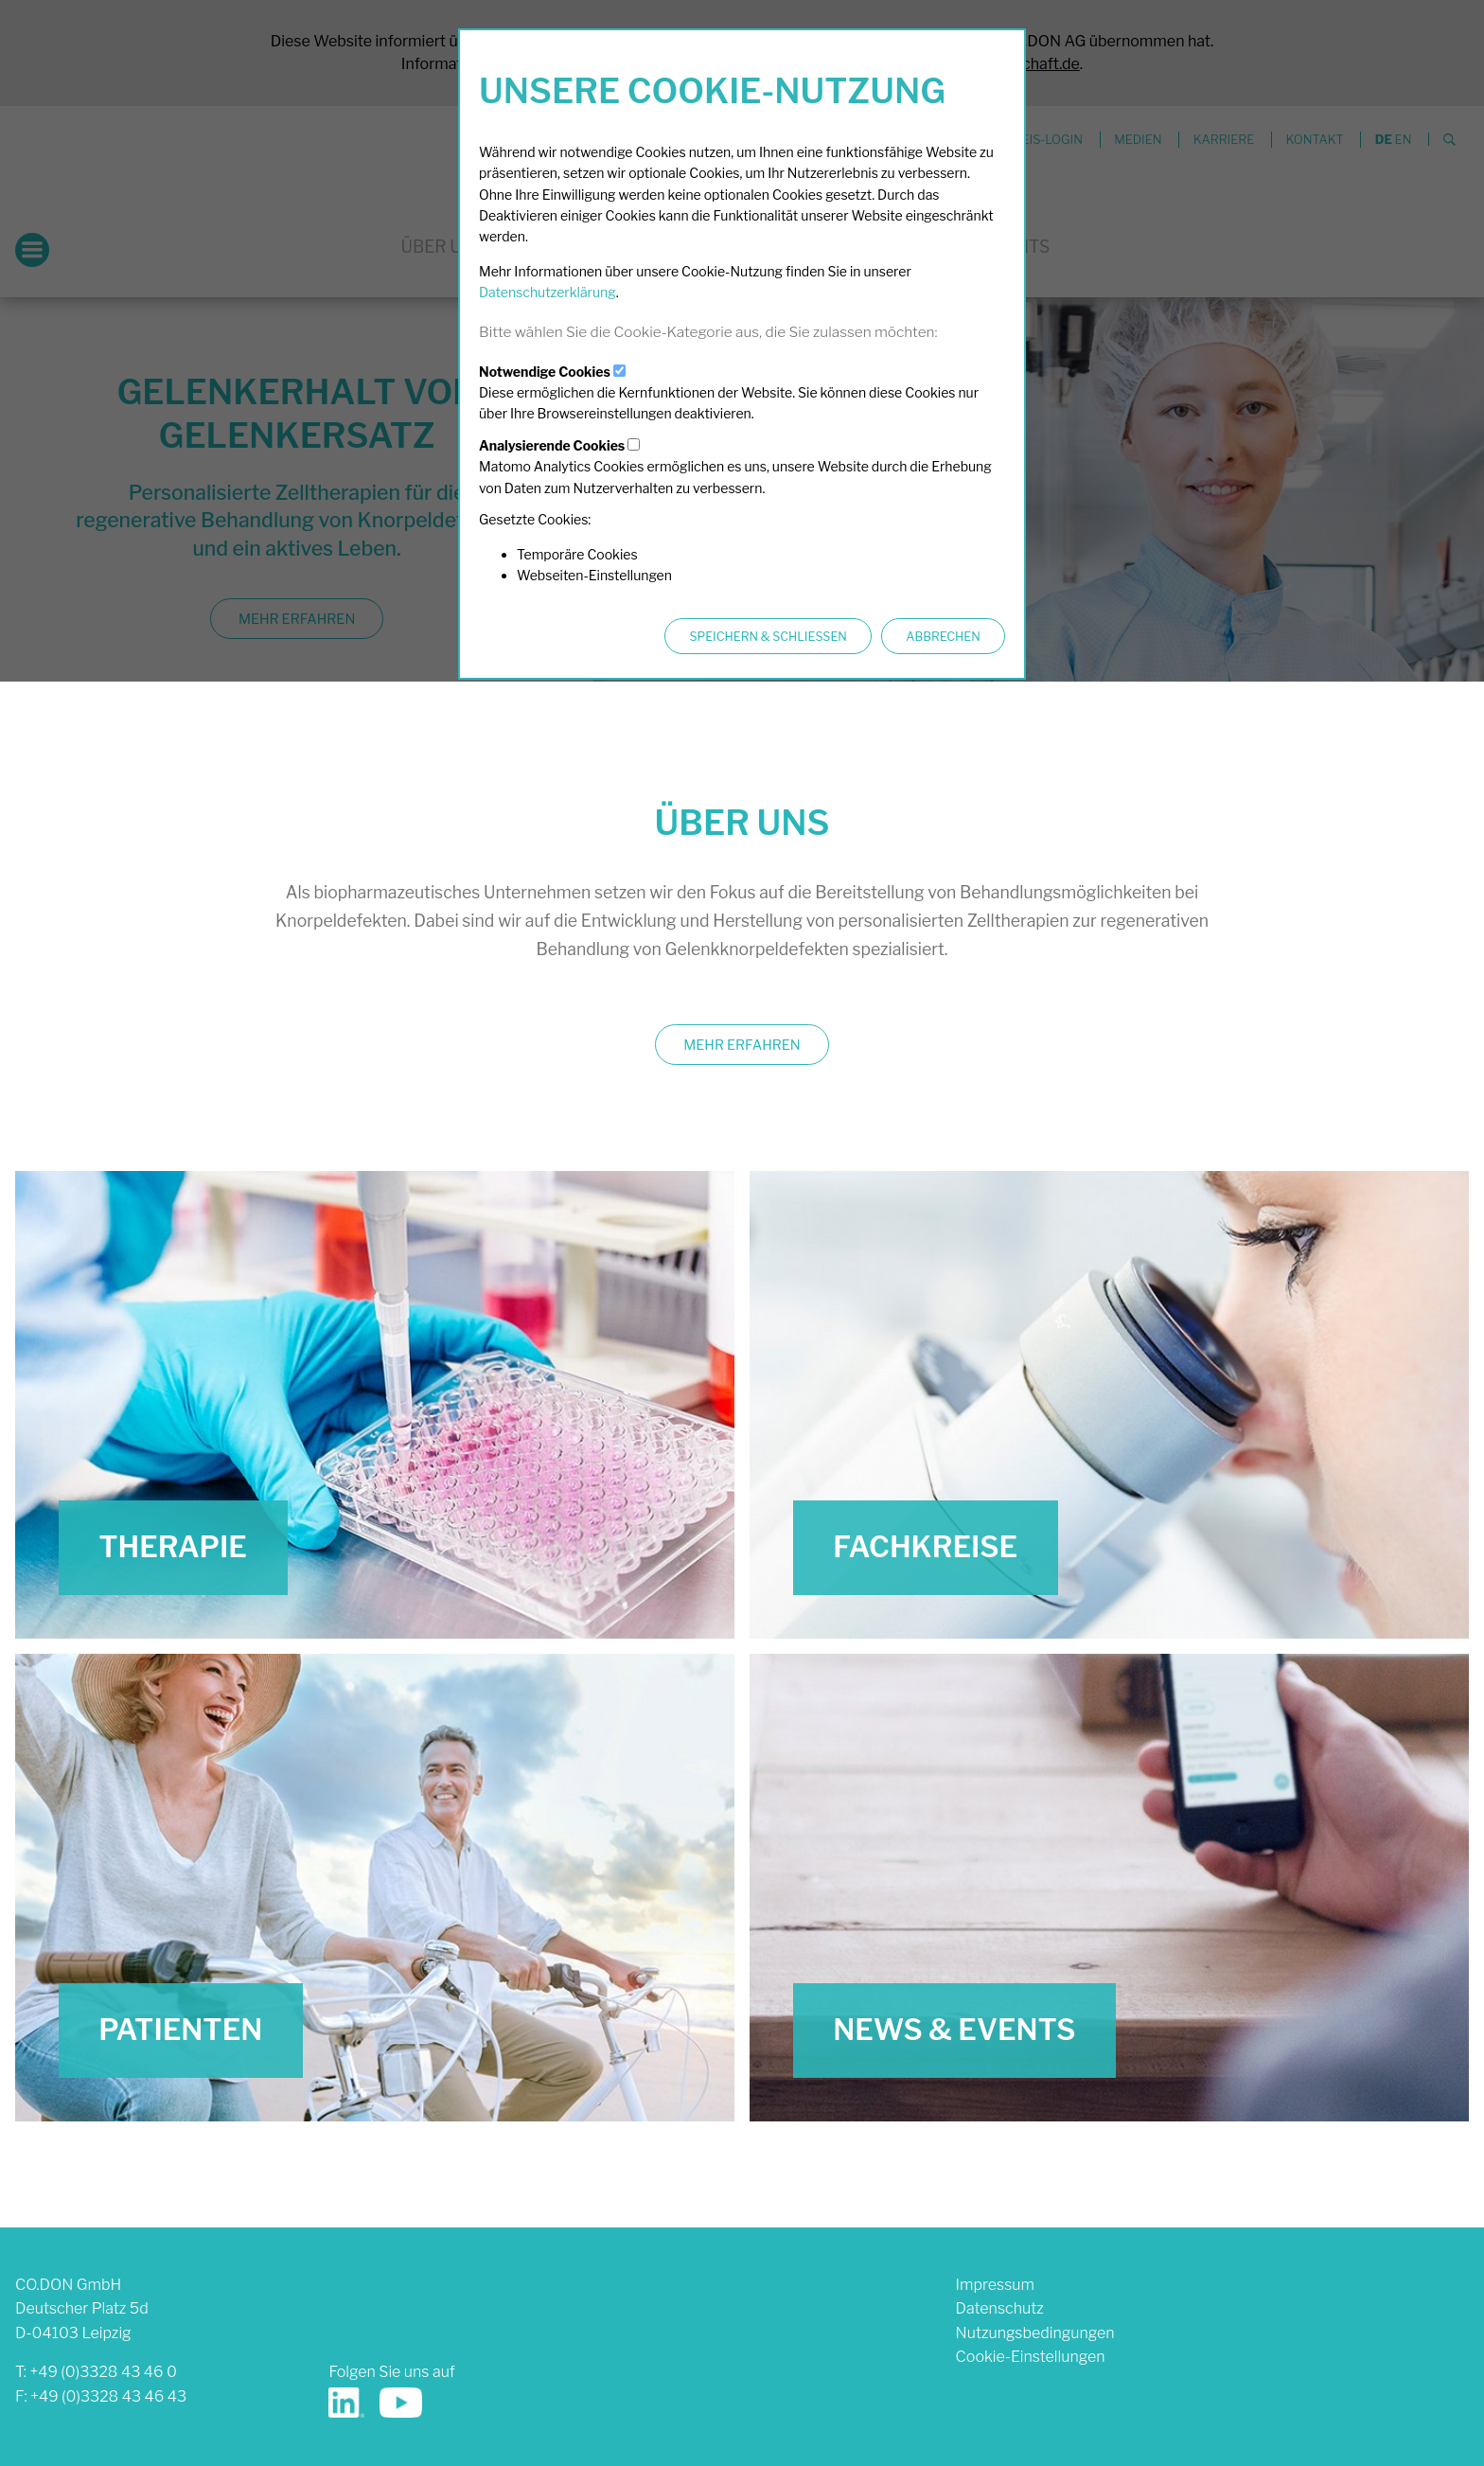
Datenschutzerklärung (547, 292)
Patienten (180, 2030)
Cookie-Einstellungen (1030, 2357)
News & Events (954, 2030)
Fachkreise (925, 1547)
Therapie (172, 1547)
